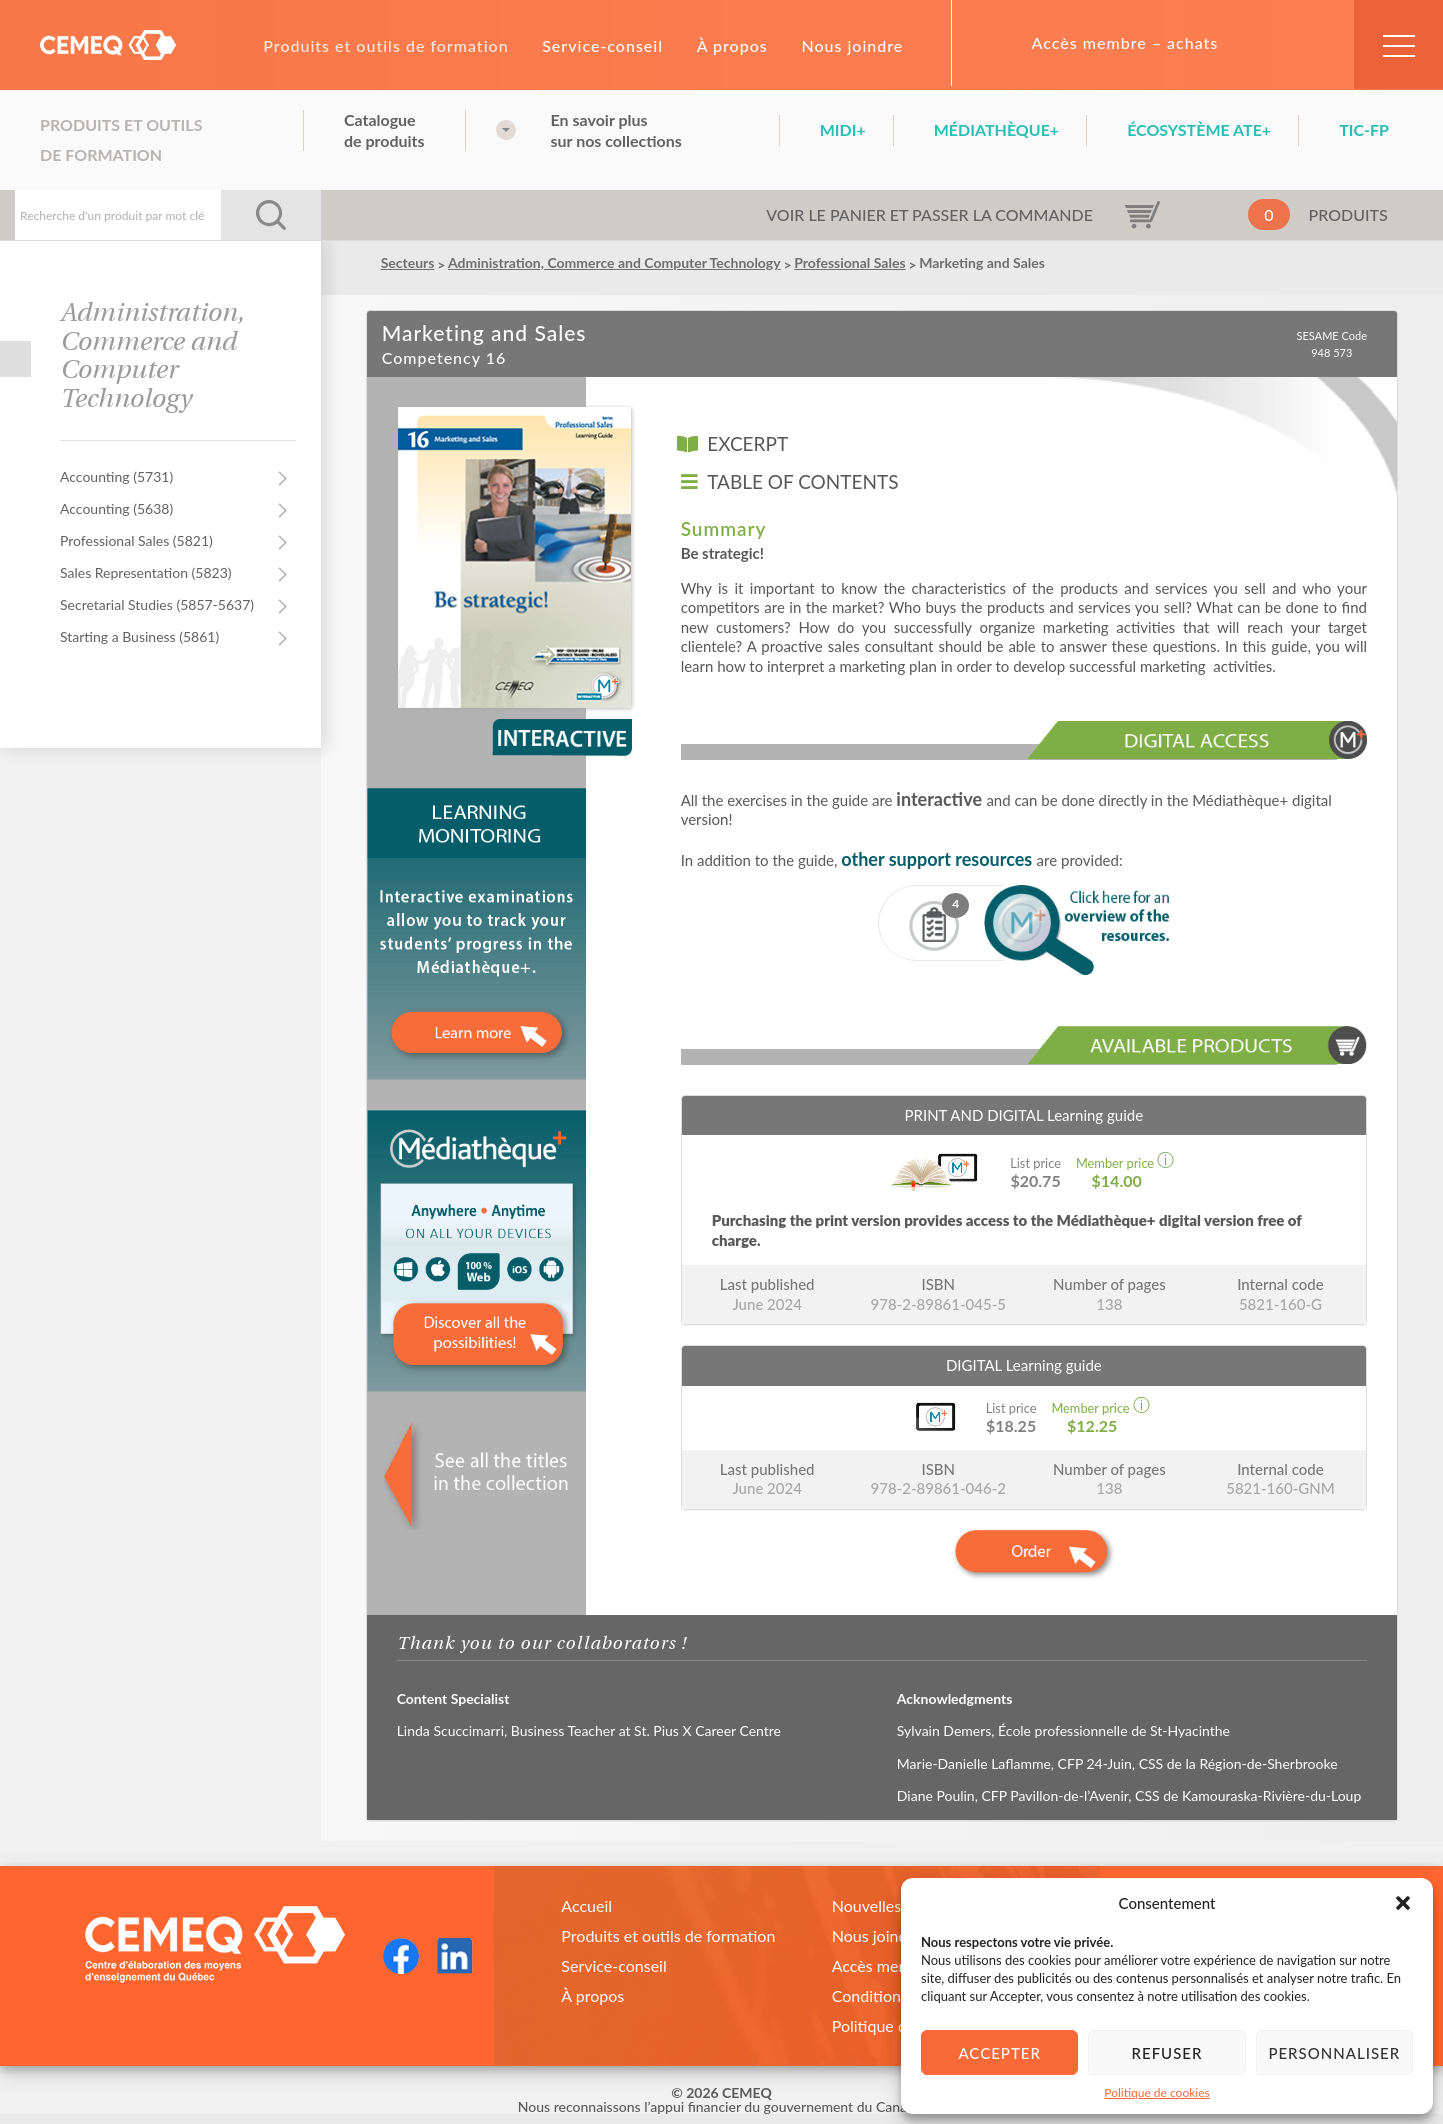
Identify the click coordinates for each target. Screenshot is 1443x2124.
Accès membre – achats (1125, 43)
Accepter (999, 2053)
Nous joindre (852, 45)
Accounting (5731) (116, 476)
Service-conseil (602, 45)
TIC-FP (1364, 129)
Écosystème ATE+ (1199, 129)
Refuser (1167, 2053)
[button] (1403, 1903)
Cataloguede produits (384, 130)
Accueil (586, 1905)
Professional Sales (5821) (136, 540)
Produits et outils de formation (385, 45)
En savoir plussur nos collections (616, 130)
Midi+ (843, 129)
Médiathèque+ (996, 129)
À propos (732, 45)
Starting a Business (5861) (139, 636)
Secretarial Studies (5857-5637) (157, 604)
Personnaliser (1334, 2053)
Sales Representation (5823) (146, 572)
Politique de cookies (1156, 2092)
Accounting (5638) (116, 508)
